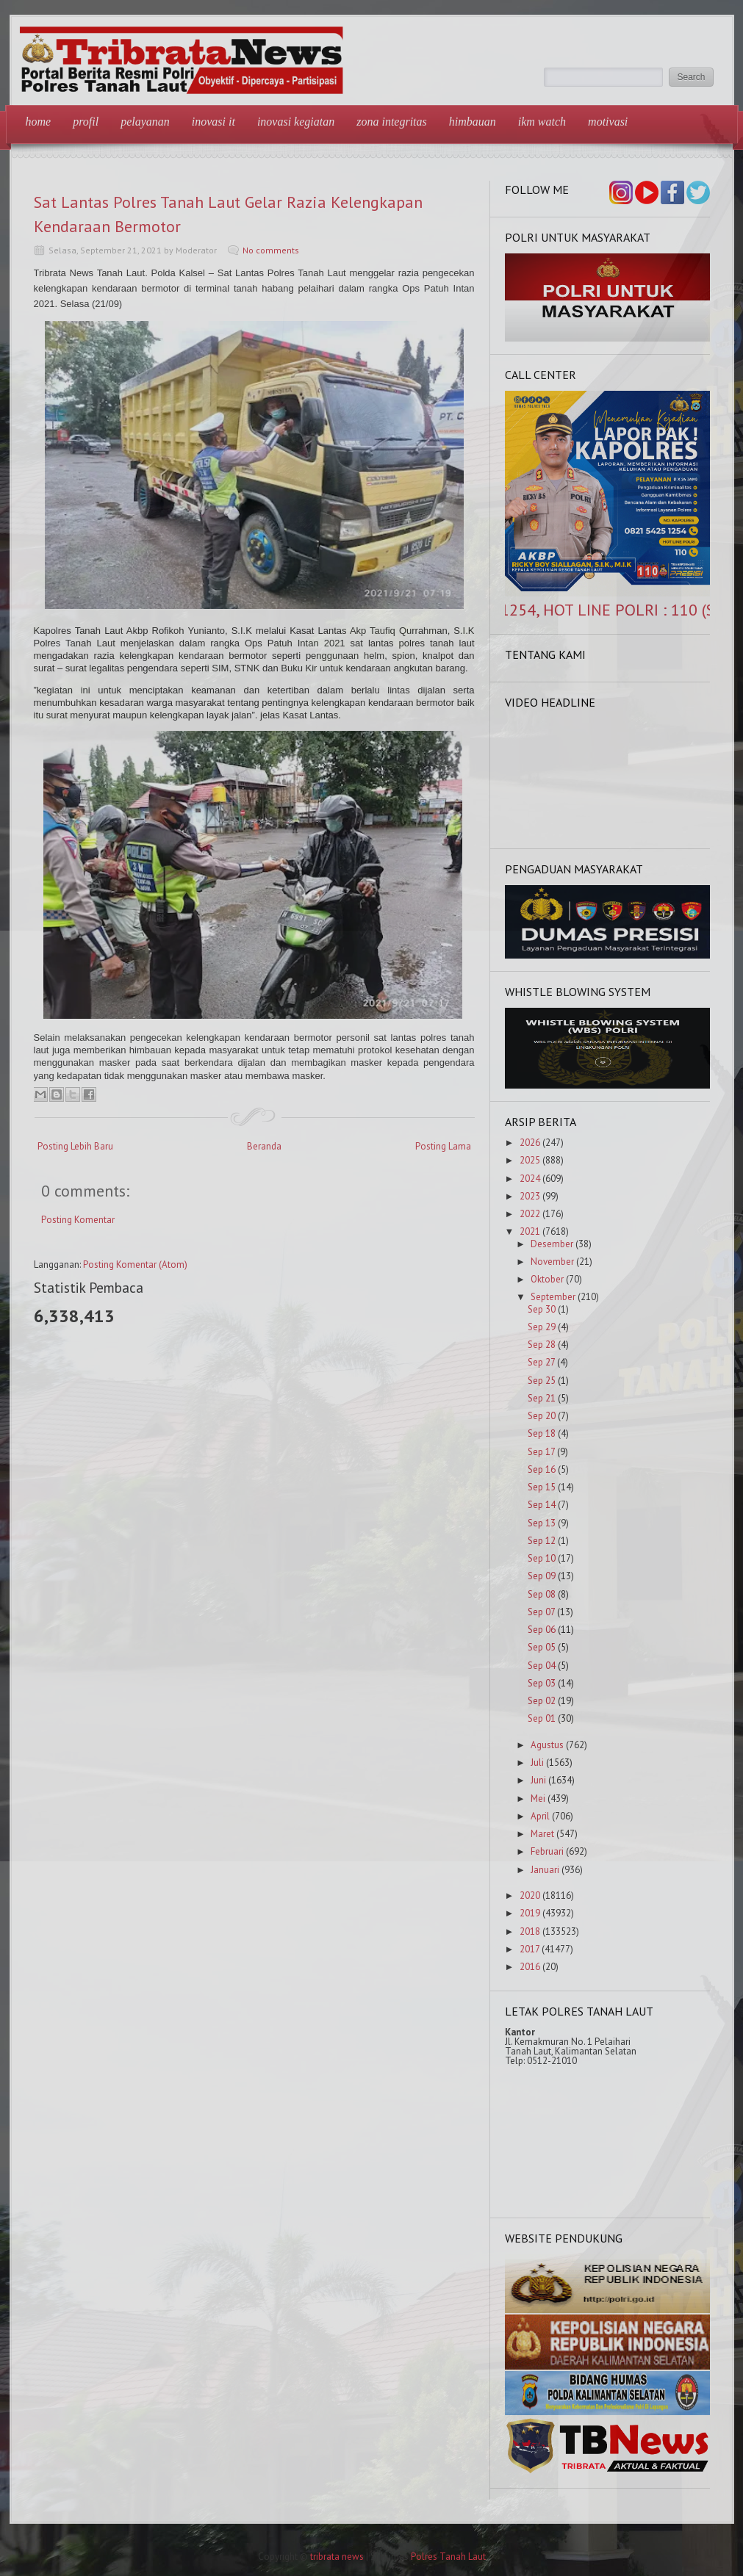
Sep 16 (542, 1469)
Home (38, 121)
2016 (530, 1966)
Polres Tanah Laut (448, 2556)
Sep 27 (541, 1362)
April (540, 1816)
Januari (545, 1870)
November (552, 1261)
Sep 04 (542, 1665)
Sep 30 (542, 1309)
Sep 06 (542, 1629)
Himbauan (472, 121)
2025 (530, 1160)
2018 (530, 1931)
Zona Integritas (391, 121)
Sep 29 (542, 1327)
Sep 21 (542, 1398)
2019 (530, 1913)
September (553, 1297)
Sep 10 (542, 1558)
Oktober (547, 1279)
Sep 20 (542, 1416)
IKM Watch (542, 121)
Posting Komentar (78, 1219)
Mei (538, 1798)
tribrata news (337, 2556)
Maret (542, 1834)
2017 (529, 1949)
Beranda (264, 1146)
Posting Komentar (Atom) (135, 1264)
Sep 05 (542, 1647)
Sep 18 (542, 1433)
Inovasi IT (213, 121)
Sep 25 (542, 1380)
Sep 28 (542, 1344)
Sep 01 (542, 1718)
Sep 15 (542, 1487)
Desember (552, 1244)
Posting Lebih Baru (75, 1146)
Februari (547, 1851)
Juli (537, 1762)
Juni (538, 1780)
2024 (530, 1178)
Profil (85, 121)
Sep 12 (542, 1540)
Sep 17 (541, 1452)
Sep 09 (542, 1576)
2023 (530, 1196)
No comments (271, 250)
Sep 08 (542, 1594)
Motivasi (608, 121)
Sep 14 (542, 1504)
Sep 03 (542, 1683)
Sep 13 (542, 1523)
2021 (530, 1231)
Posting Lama (443, 1146)
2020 (530, 1895)
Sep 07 (541, 1612)
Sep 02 (542, 1701)
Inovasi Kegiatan (295, 121)
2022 (530, 1214)
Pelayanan (145, 121)
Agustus (547, 1745)
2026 (530, 1142)
